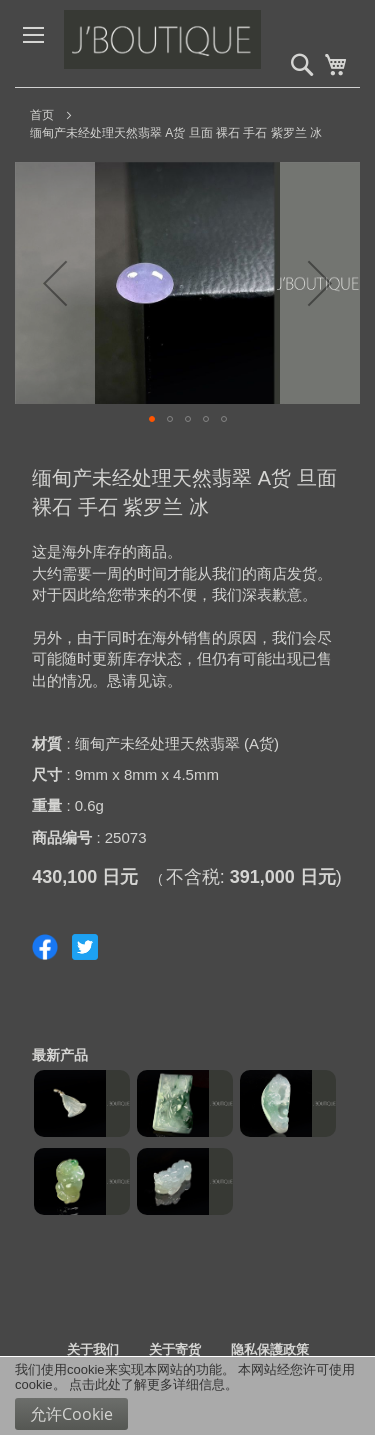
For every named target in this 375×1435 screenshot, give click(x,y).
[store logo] (204, 43)
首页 (42, 115)
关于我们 (93, 1349)
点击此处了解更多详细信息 (147, 1384)
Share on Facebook (45, 947)
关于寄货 (175, 1349)
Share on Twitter (85, 947)
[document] (187, 1396)
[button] (55, 283)
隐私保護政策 (270, 1349)
